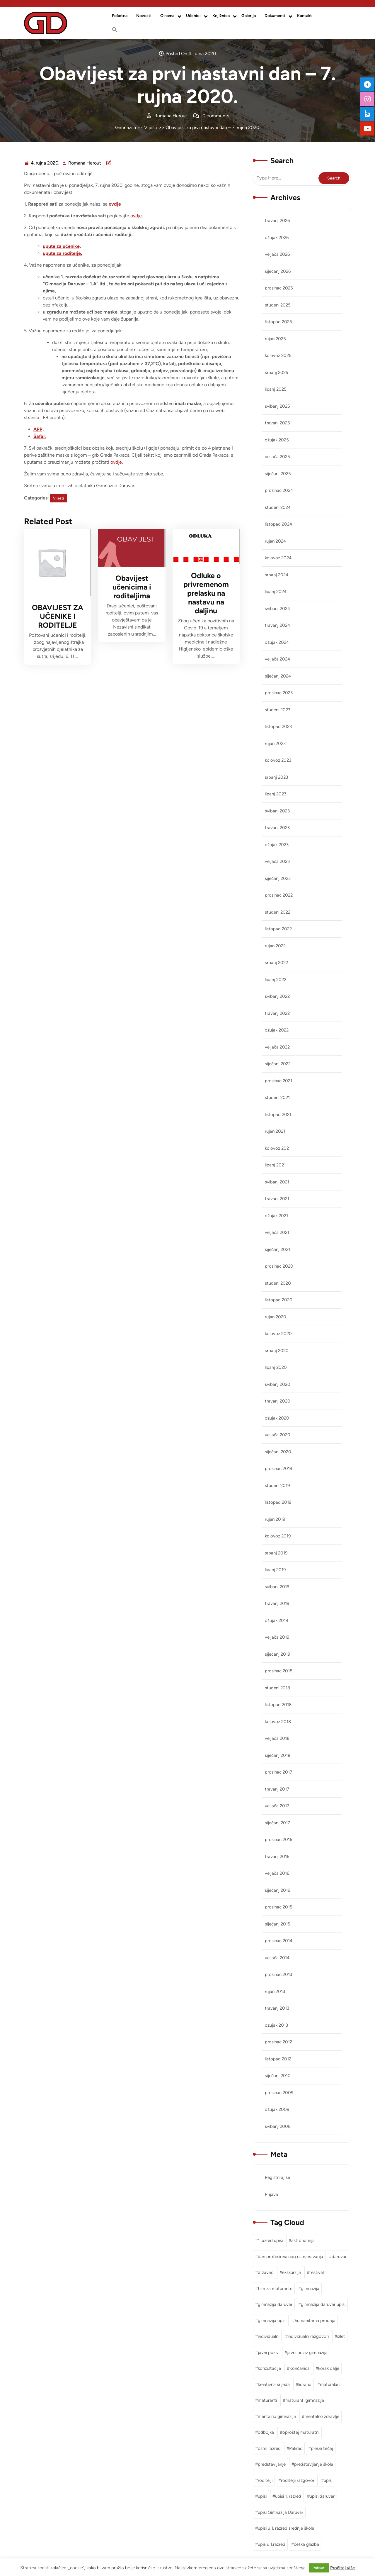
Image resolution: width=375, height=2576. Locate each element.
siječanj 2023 (278, 878)
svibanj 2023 (277, 811)
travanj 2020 (277, 1401)
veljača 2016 (277, 1873)
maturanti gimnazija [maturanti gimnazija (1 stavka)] (304, 2400)
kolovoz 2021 (278, 1148)
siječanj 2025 (278, 473)
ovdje (115, 204)
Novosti (143, 15)
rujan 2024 (275, 541)
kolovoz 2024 (278, 557)
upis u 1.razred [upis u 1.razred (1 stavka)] (271, 2544)
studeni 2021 (277, 1097)
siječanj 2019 (277, 1654)
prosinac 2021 (278, 1080)
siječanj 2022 (278, 1063)
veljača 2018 (277, 1738)
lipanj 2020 (276, 1367)
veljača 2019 (277, 1637)
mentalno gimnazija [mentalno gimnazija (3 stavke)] (277, 2416)
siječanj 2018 (277, 1755)
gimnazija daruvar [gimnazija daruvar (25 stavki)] (275, 2304)
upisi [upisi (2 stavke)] (262, 2496)
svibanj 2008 (278, 2126)
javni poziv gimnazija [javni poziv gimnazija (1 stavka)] (307, 2352)
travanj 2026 (277, 220)
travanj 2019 (277, 1603)
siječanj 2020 (278, 1451)
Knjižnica (221, 15)
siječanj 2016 (277, 1890)
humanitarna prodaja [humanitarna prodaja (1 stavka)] (315, 2320)
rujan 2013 (275, 1991)
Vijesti (150, 127)
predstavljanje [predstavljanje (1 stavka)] (272, 2464)
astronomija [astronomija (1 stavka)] (303, 2240)
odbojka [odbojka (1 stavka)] (266, 2432)
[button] (115, 29)
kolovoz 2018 (278, 1721)
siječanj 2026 (278, 271)
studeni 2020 (278, 1283)
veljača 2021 (277, 1232)
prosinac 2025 (279, 288)
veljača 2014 (277, 1957)
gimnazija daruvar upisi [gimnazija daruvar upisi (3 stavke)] (323, 2304)
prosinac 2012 (278, 2042)
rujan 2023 (275, 743)
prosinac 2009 (279, 2092)
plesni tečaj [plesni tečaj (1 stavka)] (322, 2448)
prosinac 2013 (278, 1974)
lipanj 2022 (275, 979)
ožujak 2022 (277, 1030)
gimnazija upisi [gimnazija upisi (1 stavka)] (272, 2320)
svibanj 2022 (277, 996)
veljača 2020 (277, 1434)
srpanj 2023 (276, 777)
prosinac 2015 (278, 1907)
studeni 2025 (278, 305)
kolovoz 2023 (278, 760)
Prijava (271, 2194)
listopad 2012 (278, 2059)
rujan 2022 (275, 946)
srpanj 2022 (276, 962)
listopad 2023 (278, 726)
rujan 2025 (275, 338)
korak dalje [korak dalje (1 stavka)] (328, 2368)
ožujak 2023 (277, 844)
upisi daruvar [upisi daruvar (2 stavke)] (322, 2496)
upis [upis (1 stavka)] (328, 2480)
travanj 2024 (277, 625)
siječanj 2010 (278, 2075)
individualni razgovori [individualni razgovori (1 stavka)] (308, 2336)
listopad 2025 (278, 321)
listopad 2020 (278, 1300)
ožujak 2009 (277, 2109)
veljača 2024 (277, 659)
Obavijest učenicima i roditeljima (131, 587)
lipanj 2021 (275, 1165)
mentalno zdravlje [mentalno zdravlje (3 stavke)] (321, 2416)
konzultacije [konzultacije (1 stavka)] (269, 2368)
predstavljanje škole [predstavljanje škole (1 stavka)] (313, 2464)
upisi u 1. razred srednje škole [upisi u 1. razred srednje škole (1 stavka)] (286, 2528)
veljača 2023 (277, 861)
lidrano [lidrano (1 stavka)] (304, 2384)
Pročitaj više (342, 2567)
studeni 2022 (277, 912)
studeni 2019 (277, 1485)
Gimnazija (125, 127)
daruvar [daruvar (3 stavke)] (339, 2256)
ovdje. (136, 216)
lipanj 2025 (276, 389)
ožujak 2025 (277, 440)
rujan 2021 (275, 1131)
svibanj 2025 (277, 406)
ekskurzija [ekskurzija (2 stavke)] (291, 2272)
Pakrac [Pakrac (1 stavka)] (295, 2448)
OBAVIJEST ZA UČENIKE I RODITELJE (57, 616)
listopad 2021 (278, 1114)
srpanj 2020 (277, 1350)
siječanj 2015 (277, 1924)
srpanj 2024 (276, 574)
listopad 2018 (278, 1704)
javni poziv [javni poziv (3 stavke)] (268, 2352)
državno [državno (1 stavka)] (266, 2272)
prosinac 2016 (278, 1839)
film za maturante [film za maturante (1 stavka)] (275, 2288)
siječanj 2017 (277, 1822)
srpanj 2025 (276, 372)
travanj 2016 (277, 1856)
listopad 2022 (278, 929)
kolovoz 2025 (278, 355)
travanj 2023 (277, 827)
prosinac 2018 (278, 1671)
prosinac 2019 (278, 1468)
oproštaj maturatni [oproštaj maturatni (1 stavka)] (300, 2432)
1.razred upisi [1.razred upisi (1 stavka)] (270, 2240)
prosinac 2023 (279, 692)
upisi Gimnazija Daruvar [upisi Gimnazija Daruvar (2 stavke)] (280, 2512)
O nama (167, 15)
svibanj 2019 (277, 1586)
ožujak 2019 (276, 1620)
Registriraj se (277, 2177)
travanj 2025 (277, 423)
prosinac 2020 (279, 1266)
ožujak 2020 (277, 1418)
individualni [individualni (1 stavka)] (268, 2336)
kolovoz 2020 (278, 1333)
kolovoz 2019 (278, 1536)
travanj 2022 (277, 1013)
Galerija (248, 15)
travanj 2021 (277, 1198)
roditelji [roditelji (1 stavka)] (265, 2480)
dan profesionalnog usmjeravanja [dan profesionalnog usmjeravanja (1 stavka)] (290, 2256)
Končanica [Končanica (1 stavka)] (299, 2368)
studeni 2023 (277, 709)
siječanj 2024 (278, 676)
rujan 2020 (275, 1317)
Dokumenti (275, 15)
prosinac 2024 (279, 490)
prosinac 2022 (279, 895)
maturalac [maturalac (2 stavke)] (330, 2384)
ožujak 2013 (276, 2025)
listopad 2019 (278, 1502)
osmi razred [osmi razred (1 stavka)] (269, 2448)
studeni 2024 (278, 507)
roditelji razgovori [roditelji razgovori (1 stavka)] (298, 2480)
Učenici (193, 15)
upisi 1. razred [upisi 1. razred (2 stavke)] (288, 2496)
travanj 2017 (277, 1789)
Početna (119, 15)
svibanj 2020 (277, 1384)
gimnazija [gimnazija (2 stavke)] (310, 2288)
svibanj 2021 (277, 1182)
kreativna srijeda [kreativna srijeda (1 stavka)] (274, 2384)
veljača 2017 (277, 1805)
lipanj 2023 (275, 794)
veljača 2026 (277, 254)
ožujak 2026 (277, 237)
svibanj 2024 (277, 608)
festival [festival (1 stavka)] (316, 2272)
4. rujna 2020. (45, 163)
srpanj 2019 (276, 1553)
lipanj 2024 (276, 591)
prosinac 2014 (278, 1940)
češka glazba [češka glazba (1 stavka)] (306, 2544)
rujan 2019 (275, 1519)
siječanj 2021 (277, 1249)
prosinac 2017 (278, 1772)
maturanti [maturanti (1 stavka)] (267, 2400)
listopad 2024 (278, 524)
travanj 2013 (277, 2008)
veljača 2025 (277, 456)
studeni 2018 (277, 1688)
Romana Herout (85, 163)
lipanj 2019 (275, 1569)
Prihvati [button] (319, 2568)
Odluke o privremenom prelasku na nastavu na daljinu (206, 593)
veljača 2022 (277, 1047)
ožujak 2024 (277, 642)
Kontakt (304, 15)
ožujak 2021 (276, 1215)
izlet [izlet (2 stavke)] (341, 2336)
